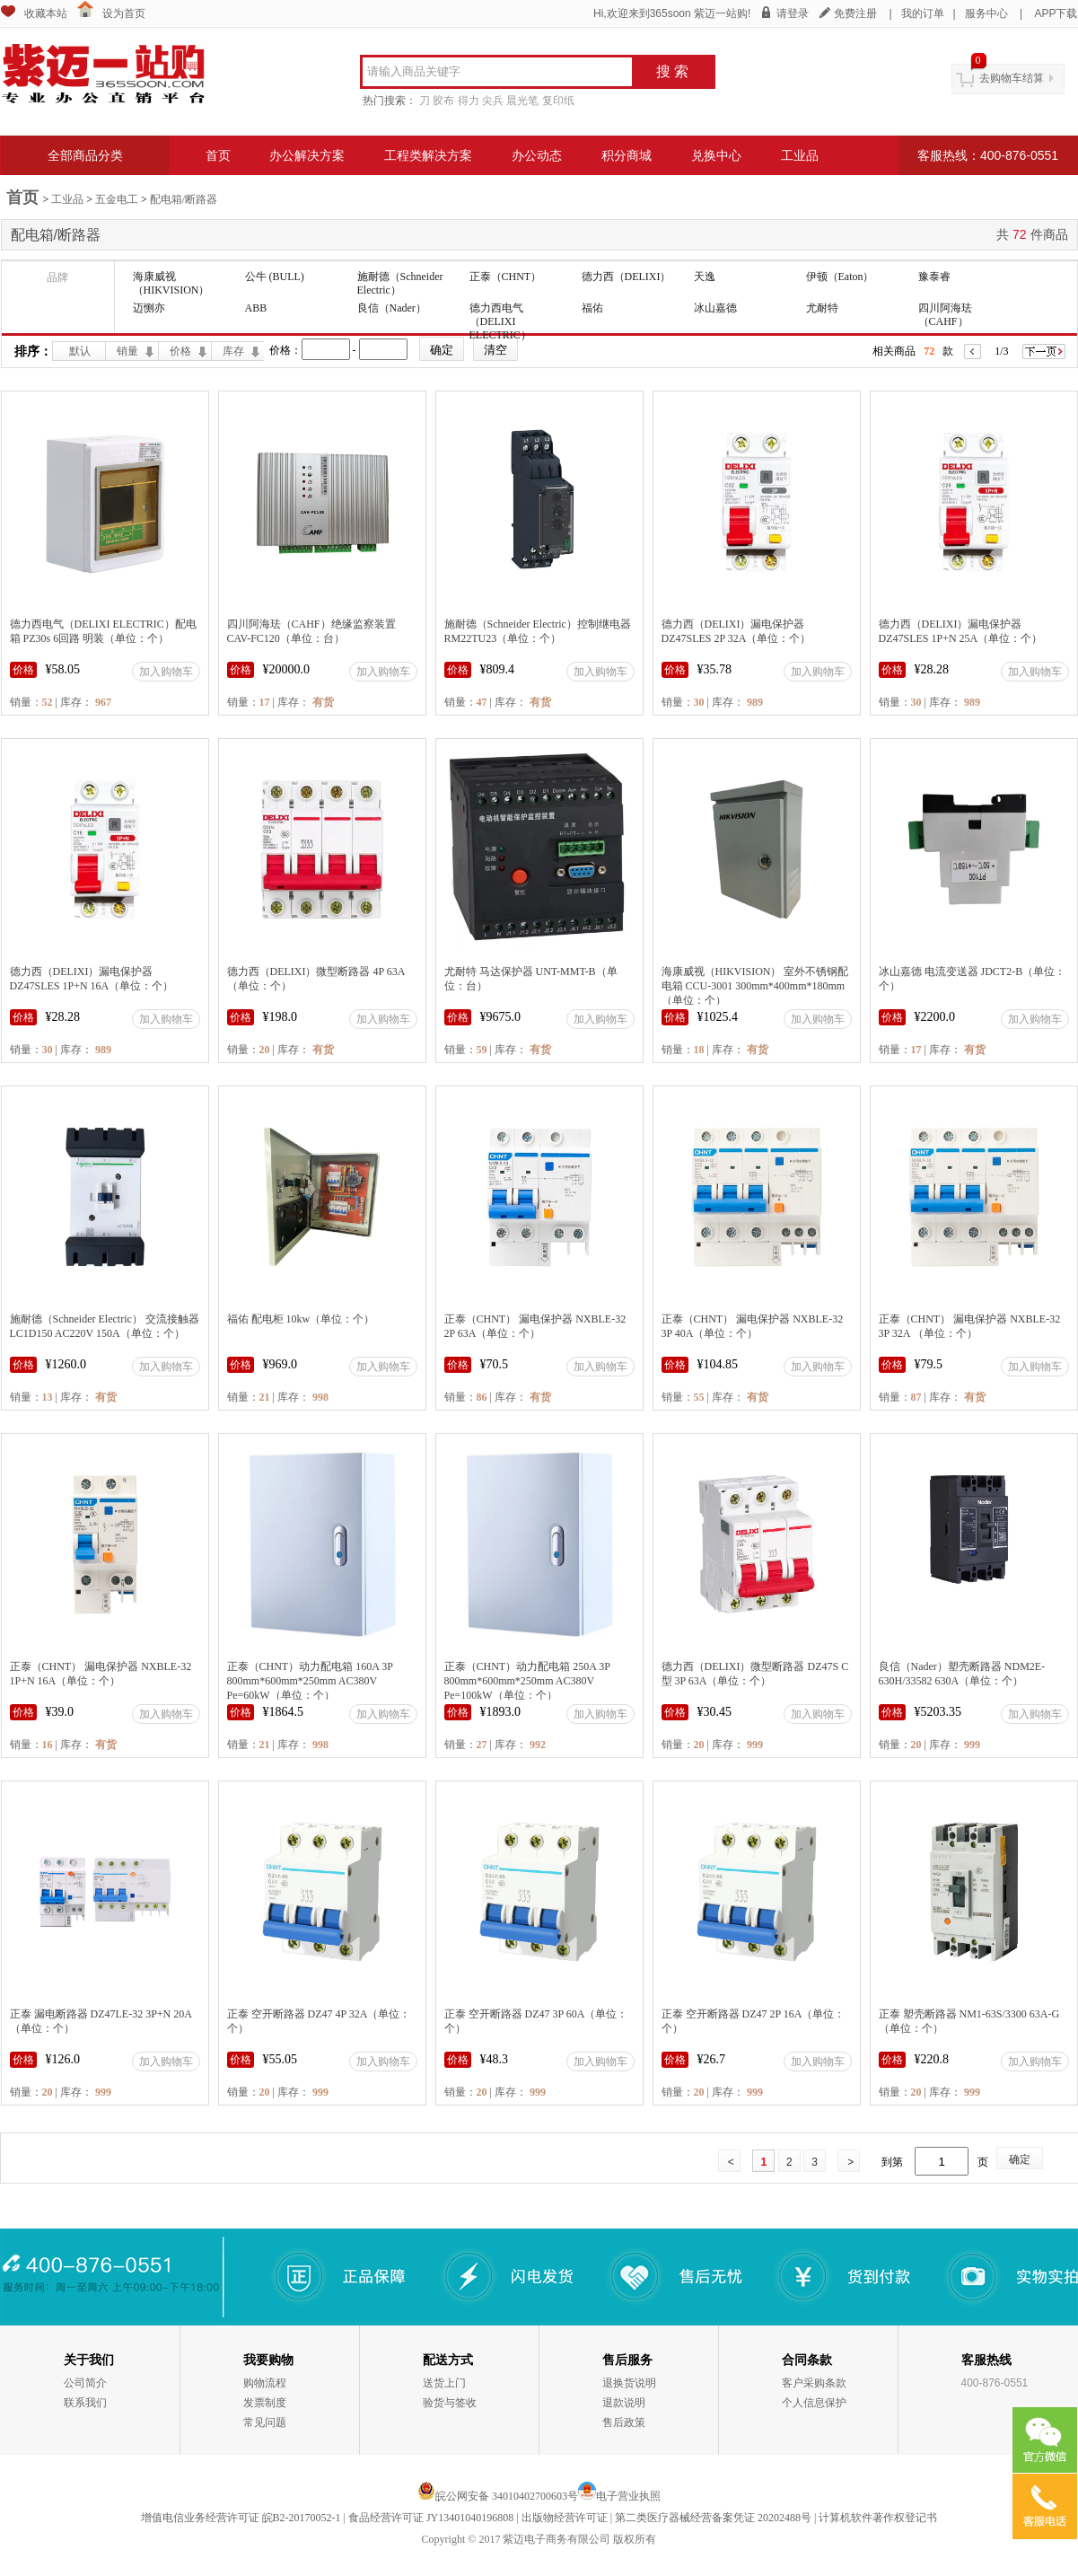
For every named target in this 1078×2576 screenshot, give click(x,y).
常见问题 (264, 2422)
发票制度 (264, 2402)
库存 (233, 351)
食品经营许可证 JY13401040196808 (430, 2517)
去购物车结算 (1011, 78)
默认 (80, 351)
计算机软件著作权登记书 (878, 2517)
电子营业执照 (628, 2496)
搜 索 (672, 71)
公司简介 (85, 2383)
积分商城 (626, 155)
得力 (468, 100)
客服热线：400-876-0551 (987, 155)
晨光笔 (522, 100)
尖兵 (493, 100)
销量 (127, 351)
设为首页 (123, 13)
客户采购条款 (814, 2383)
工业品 (800, 155)
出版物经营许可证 (564, 2517)
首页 (218, 155)
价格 (180, 351)
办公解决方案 (307, 155)
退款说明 (623, 2402)
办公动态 (537, 155)
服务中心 (986, 13)
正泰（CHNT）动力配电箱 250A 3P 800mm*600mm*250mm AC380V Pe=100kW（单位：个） (527, 1680)
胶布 (443, 100)
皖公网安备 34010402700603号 (497, 2496)
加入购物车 (166, 671)
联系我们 (85, 2402)
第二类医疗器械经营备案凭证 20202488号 (713, 2517)
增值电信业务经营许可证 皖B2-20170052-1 (241, 2517)
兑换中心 (716, 155)
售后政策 (623, 2422)
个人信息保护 (814, 2402)
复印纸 (558, 100)
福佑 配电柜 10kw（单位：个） (301, 1319)
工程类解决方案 (428, 155)
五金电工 (116, 199)
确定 (1019, 2159)
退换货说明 (629, 2383)
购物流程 (264, 2383)
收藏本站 (45, 13)
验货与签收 (450, 2402)
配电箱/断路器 (183, 199)
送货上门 (444, 2383)
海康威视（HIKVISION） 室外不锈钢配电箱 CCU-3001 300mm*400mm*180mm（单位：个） (755, 986)
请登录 (792, 13)
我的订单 (922, 13)
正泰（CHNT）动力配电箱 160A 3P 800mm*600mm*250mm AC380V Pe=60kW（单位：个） (310, 1680)
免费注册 (855, 13)
